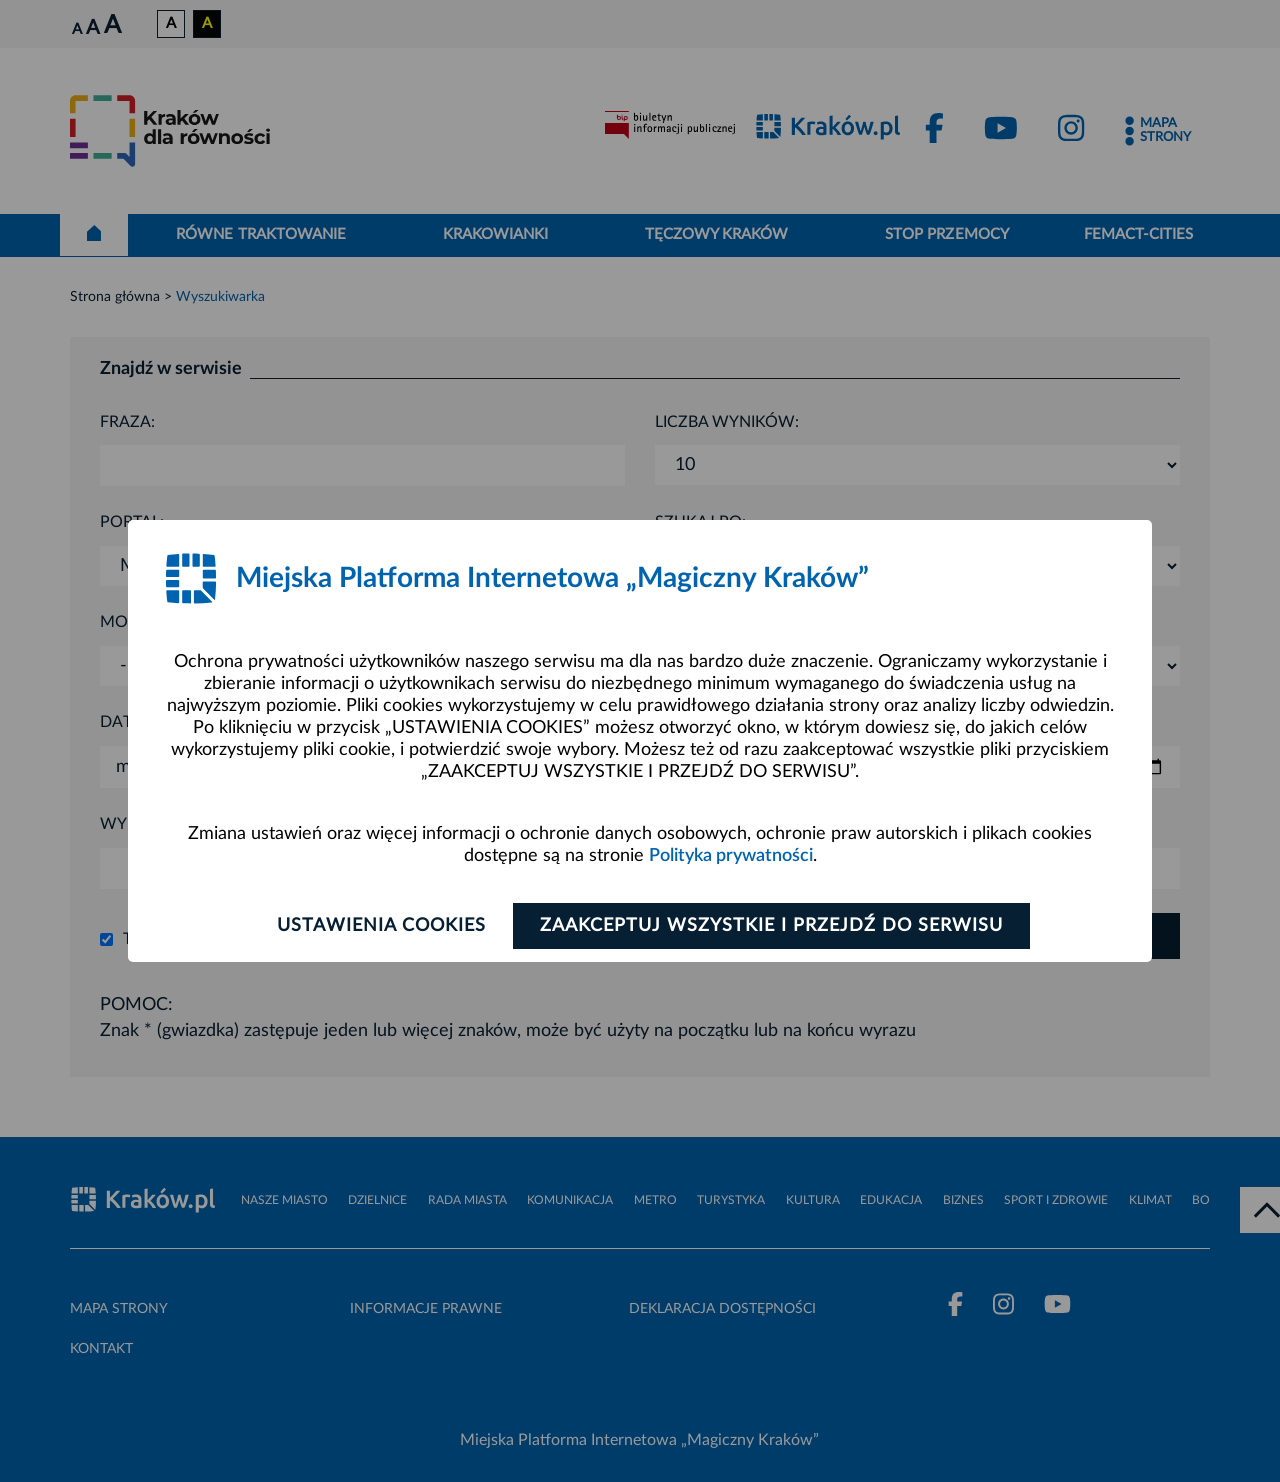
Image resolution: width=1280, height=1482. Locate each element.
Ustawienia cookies (381, 926)
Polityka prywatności (731, 856)
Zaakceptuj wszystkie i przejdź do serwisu (771, 926)
